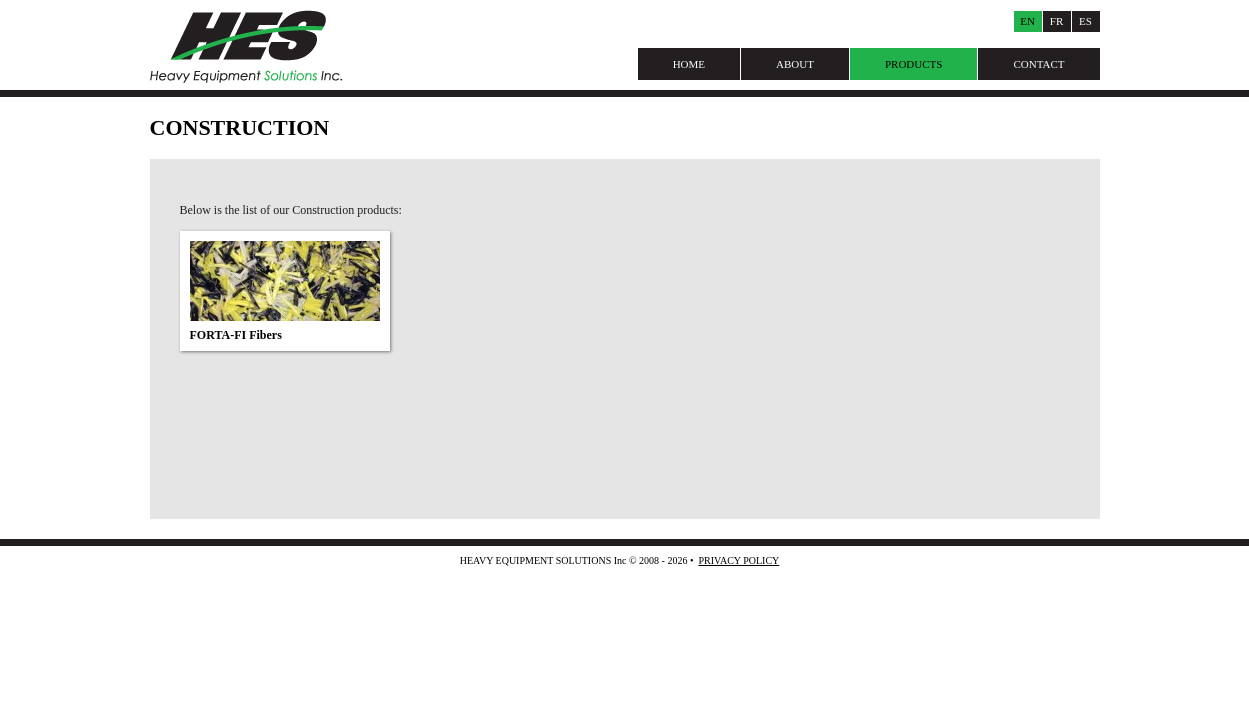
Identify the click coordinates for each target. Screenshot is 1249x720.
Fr (1056, 21)
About (795, 64)
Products (913, 64)
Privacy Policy (738, 560)
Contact (1038, 64)
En (1027, 21)
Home (689, 64)
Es (1085, 21)
